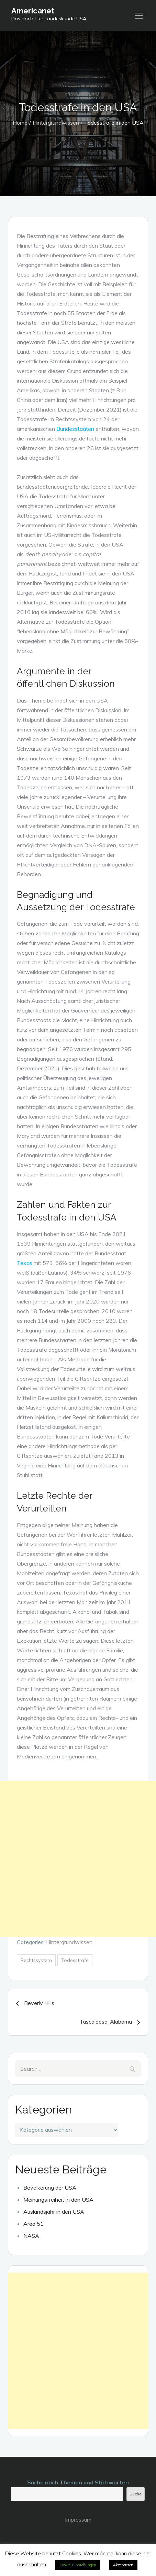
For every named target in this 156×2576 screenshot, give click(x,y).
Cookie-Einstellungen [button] (77, 2565)
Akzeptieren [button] (123, 2565)
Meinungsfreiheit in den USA (58, 2199)
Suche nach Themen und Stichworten (78, 2482)
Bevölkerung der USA (49, 2187)
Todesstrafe (75, 1960)
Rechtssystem (36, 1960)
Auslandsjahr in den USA (53, 2211)
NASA (31, 2235)
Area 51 (33, 2223)
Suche (136, 2493)
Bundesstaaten (75, 428)
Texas (24, 1262)
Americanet (32, 10)
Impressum (78, 2519)
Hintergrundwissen (69, 1942)
